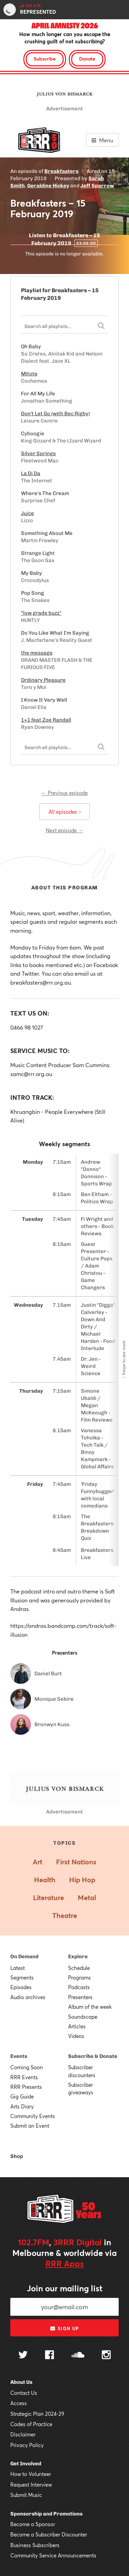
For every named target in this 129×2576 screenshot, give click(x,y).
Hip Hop (82, 1879)
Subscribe (45, 58)
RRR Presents (26, 2086)
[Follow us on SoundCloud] (78, 2355)
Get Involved (25, 2463)
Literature (48, 1897)
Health (44, 1879)
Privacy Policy (27, 2445)
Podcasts (79, 1987)
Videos (76, 2035)
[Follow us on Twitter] (23, 2355)
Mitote (29, 374)
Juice (27, 513)
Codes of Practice (31, 2424)
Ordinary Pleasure (43, 680)
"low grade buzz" (41, 613)
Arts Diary (22, 2106)
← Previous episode (64, 792)
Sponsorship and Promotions (46, 2514)
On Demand (24, 1956)
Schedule (79, 1967)
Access (18, 2403)
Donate (87, 58)
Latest (17, 1967)
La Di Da (30, 473)
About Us (21, 2382)
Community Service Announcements (53, 2555)
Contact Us (23, 2392)
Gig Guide (22, 2096)
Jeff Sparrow (97, 186)
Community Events (32, 2116)
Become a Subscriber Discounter (48, 2534)
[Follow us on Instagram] (106, 2355)
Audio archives (27, 1997)
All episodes (64, 811)
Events (18, 2056)
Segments (22, 1977)
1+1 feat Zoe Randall (46, 720)
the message (37, 653)
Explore (78, 1956)
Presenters (80, 1997)
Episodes (21, 1987)
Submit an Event (29, 2125)
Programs (79, 1977)
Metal (87, 1897)
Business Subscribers (35, 2545)
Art (37, 1861)
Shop (16, 2156)
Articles (77, 2026)
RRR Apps (64, 2263)
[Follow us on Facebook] (49, 2355)
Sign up (64, 2328)
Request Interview (31, 2484)
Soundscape (82, 2016)
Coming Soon (26, 2067)
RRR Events (24, 2077)
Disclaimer (22, 2434)
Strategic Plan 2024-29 (37, 2413)
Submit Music (26, 2494)
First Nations (76, 1861)
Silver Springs (38, 453)
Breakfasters (61, 171)
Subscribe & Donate (92, 2056)
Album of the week (90, 2006)
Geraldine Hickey (48, 186)
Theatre (64, 1915)
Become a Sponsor (32, 2524)
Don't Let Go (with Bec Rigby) (55, 413)
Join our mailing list (65, 2288)
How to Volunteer (30, 2473)
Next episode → (64, 830)
